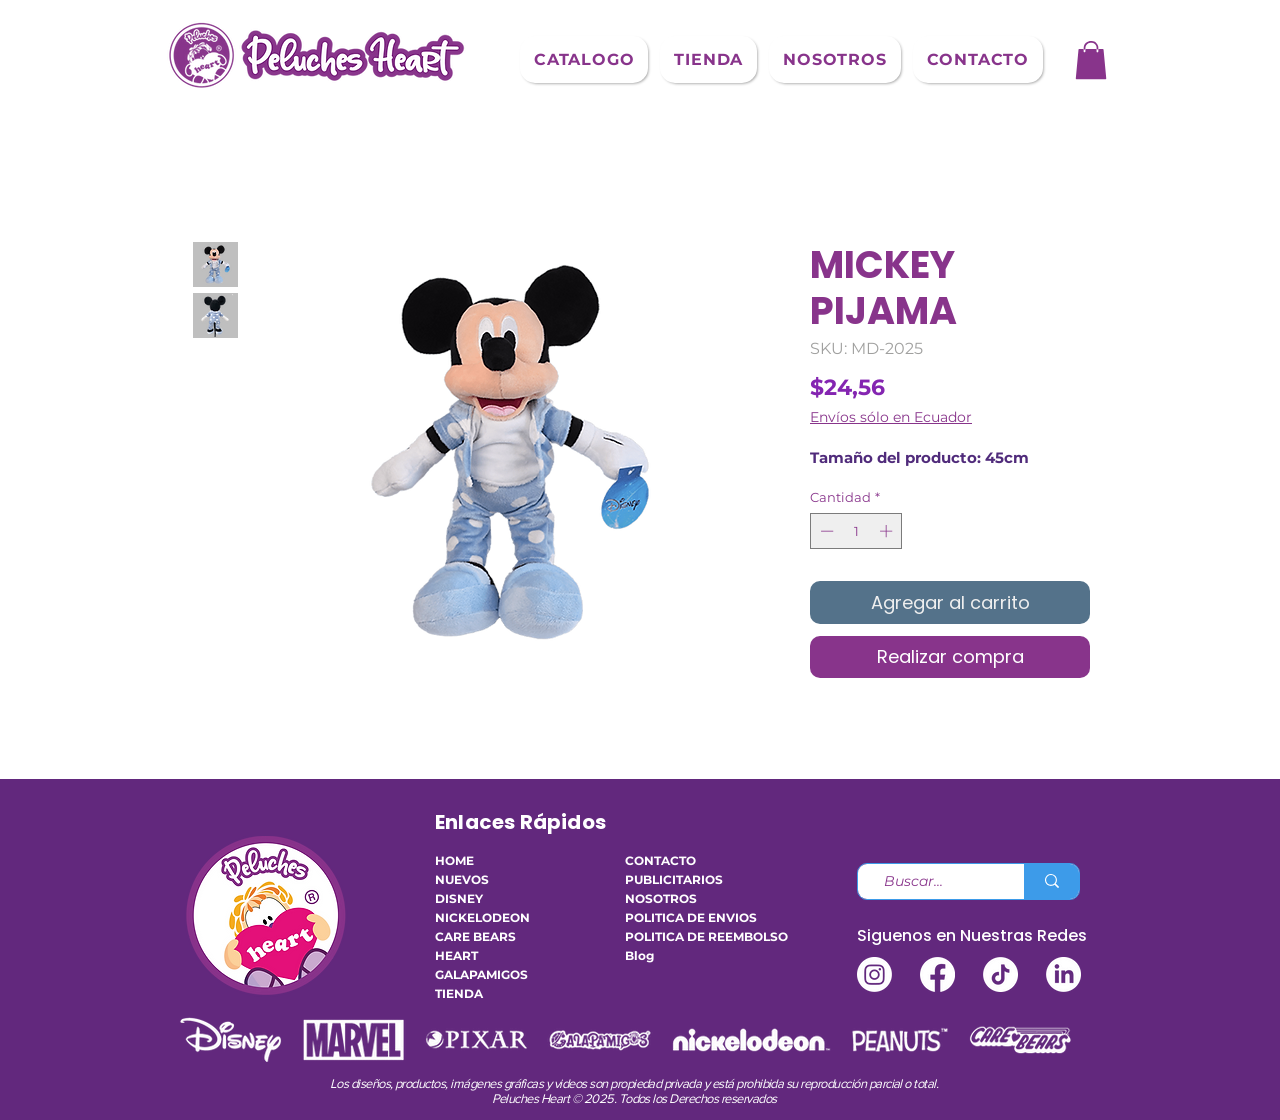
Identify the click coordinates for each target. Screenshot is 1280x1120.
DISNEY (459, 898)
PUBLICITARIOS (674, 879)
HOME (454, 860)
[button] (584, 59)
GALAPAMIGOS (481, 974)
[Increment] (888, 531)
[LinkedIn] (1063, 974)
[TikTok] (1000, 974)
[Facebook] (937, 974)
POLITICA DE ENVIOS (685, 917)
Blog (639, 955)
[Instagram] (874, 974)
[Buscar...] (933, 882)
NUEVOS (462, 879)
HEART (456, 955)
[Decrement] (825, 531)
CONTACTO (660, 860)
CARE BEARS (475, 936)
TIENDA (459, 993)
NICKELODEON (482, 917)
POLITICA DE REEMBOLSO (685, 936)
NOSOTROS (661, 898)
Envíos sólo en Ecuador (891, 417)
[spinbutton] (856, 531)
